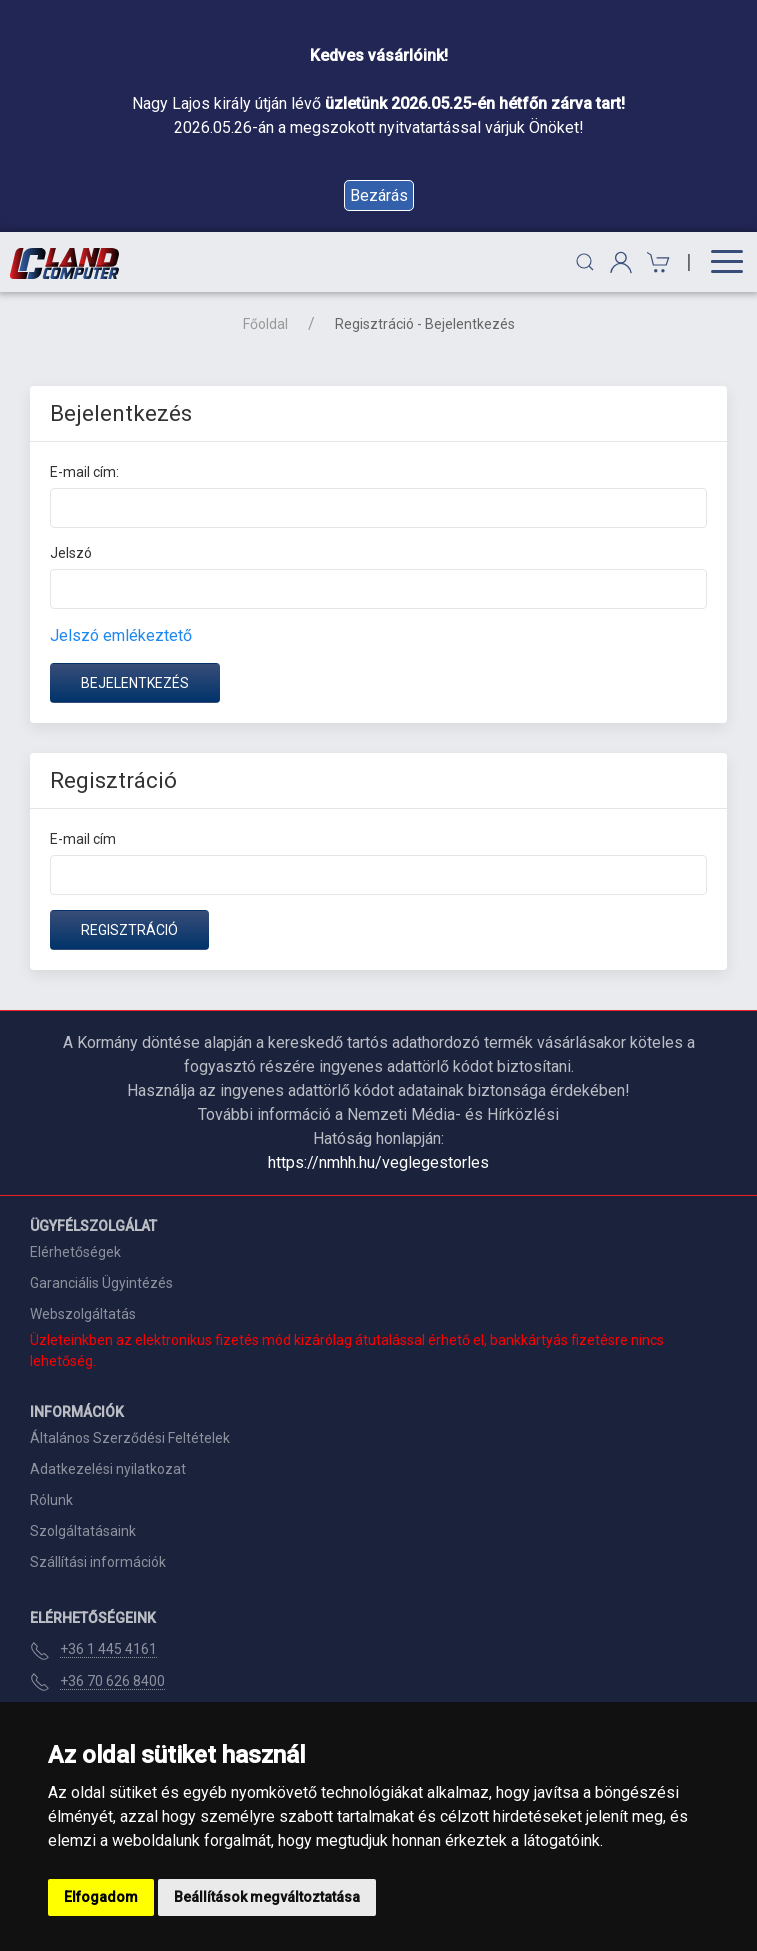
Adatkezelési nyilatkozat (108, 1469)
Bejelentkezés (135, 683)
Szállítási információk (98, 1562)
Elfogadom (101, 1897)
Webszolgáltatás (83, 1314)
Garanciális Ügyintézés (101, 1283)
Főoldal (265, 324)
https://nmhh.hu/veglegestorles (378, 1162)
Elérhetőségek (75, 1252)
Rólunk (51, 1500)
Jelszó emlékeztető (121, 635)
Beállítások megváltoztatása (267, 1897)
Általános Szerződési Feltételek (130, 1438)
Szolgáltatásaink (83, 1531)
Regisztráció (129, 930)
